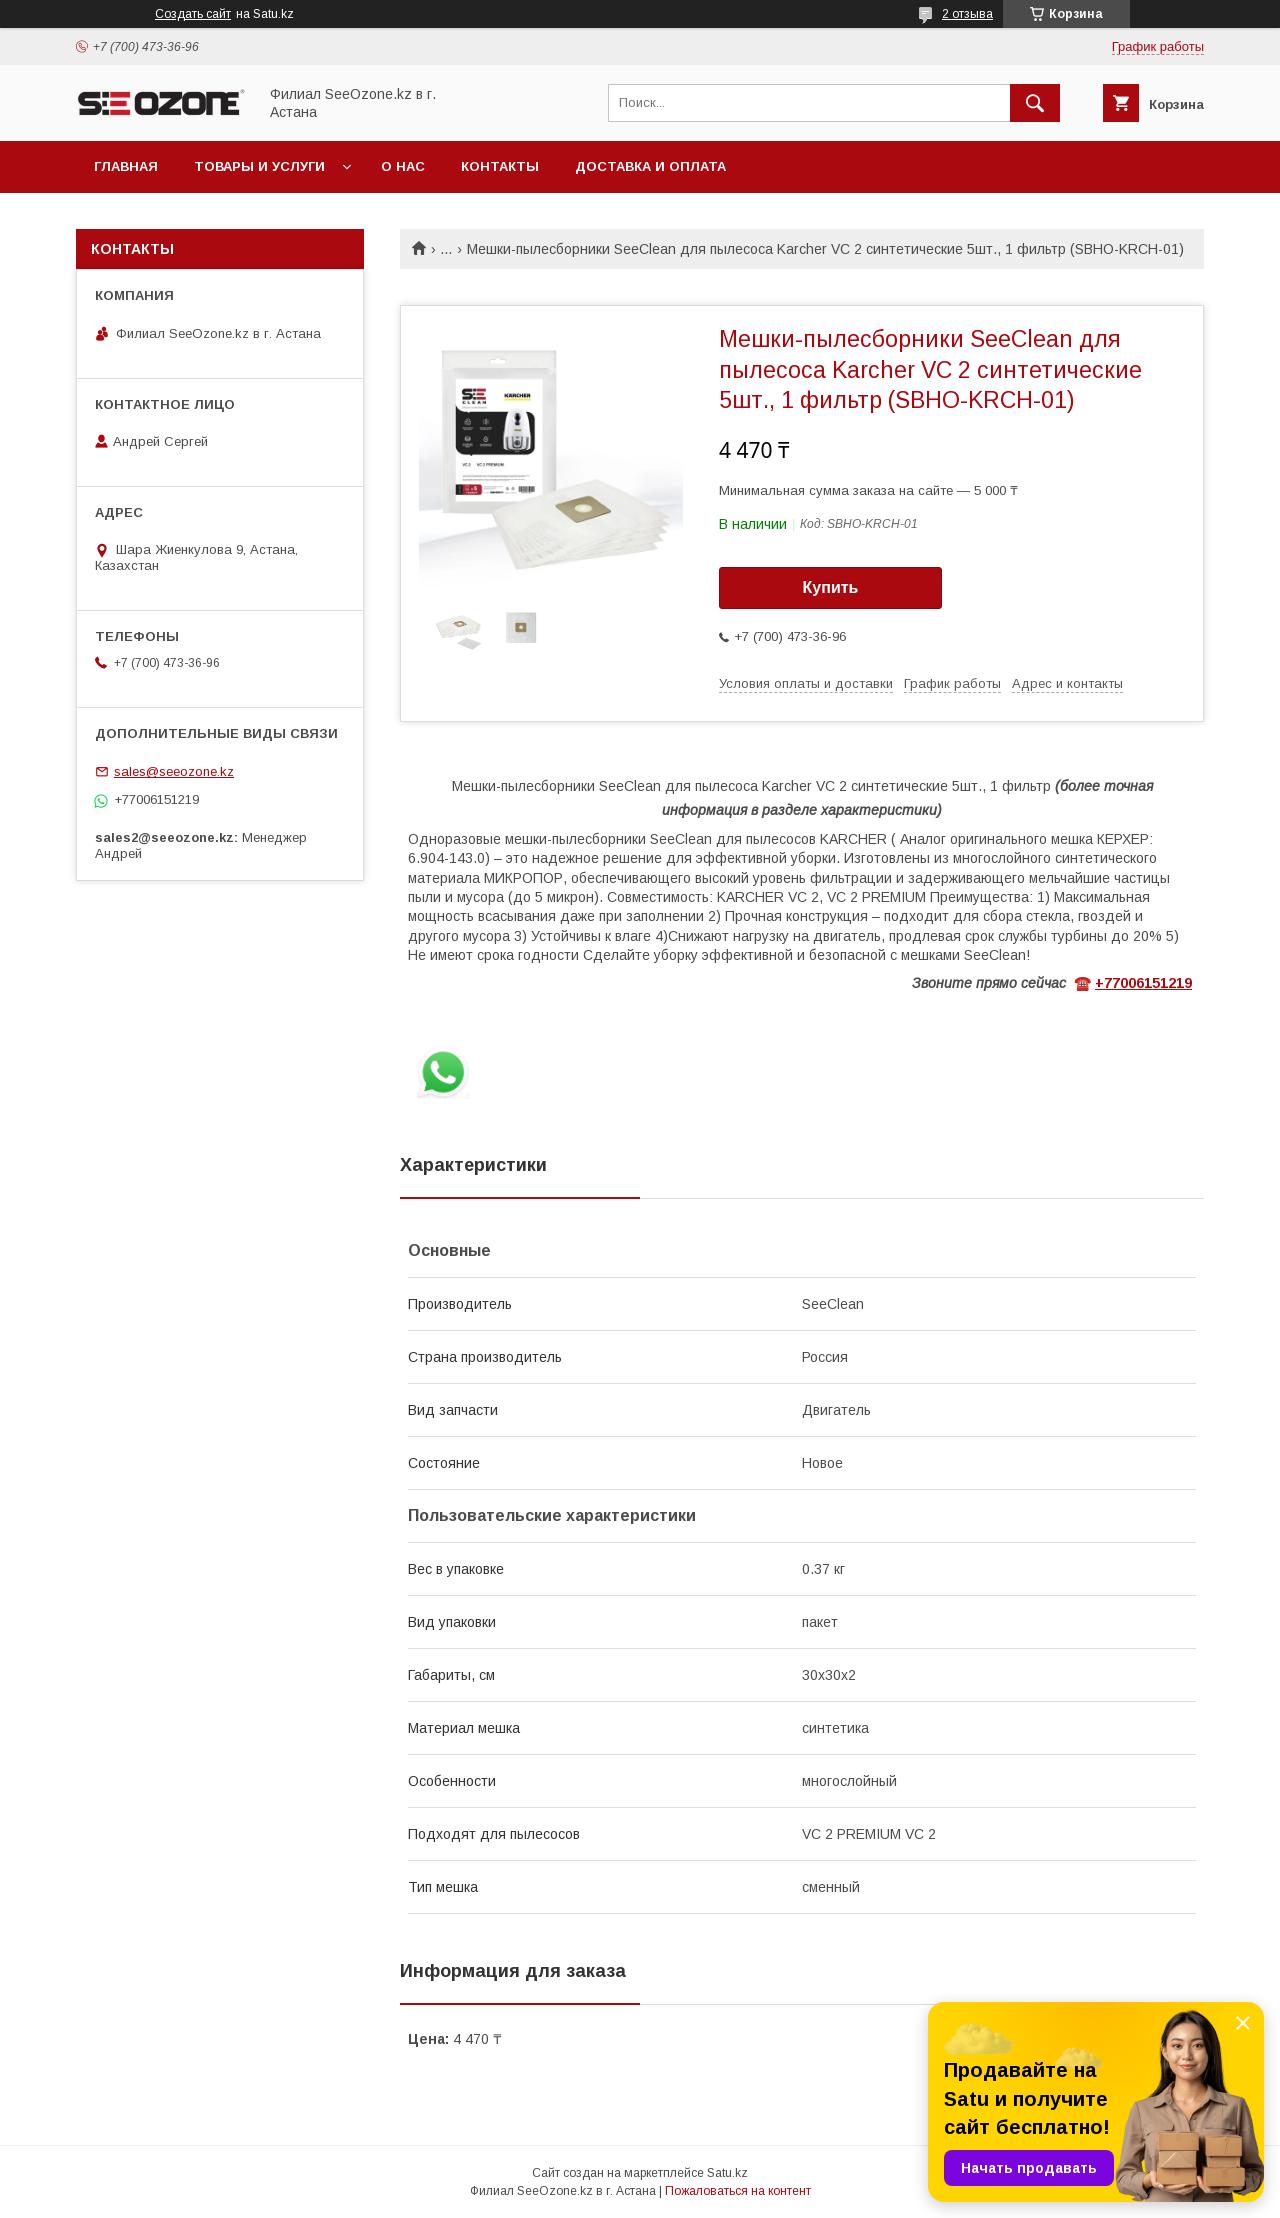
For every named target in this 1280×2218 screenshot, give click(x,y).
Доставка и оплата (650, 166)
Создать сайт (193, 14)
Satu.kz (727, 2173)
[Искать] (1035, 103)
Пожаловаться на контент (738, 2191)
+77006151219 (1143, 983)
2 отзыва (967, 14)
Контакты (500, 166)
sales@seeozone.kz (174, 771)
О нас (403, 166)
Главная (126, 166)
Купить (831, 587)
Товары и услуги (259, 166)
